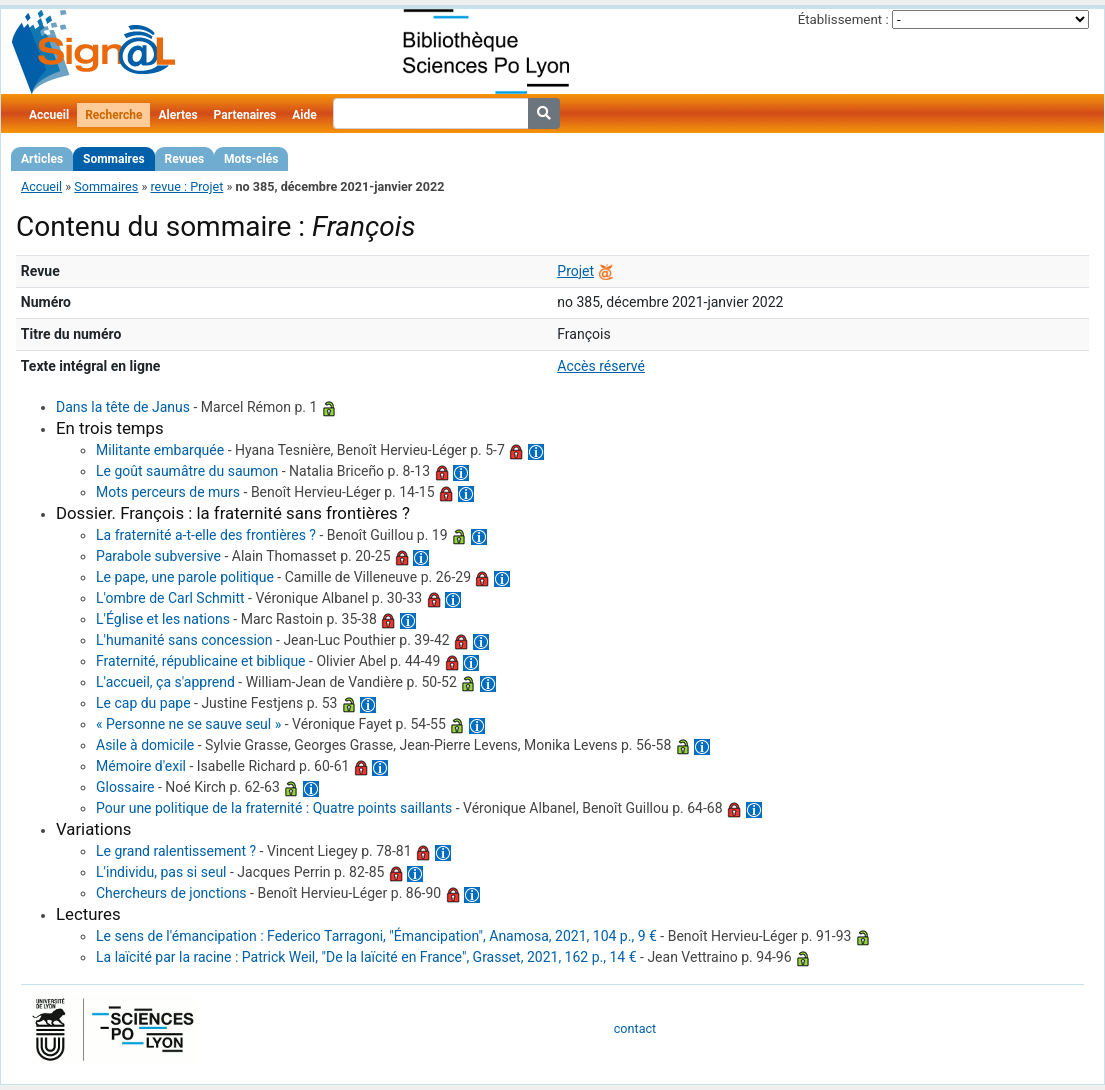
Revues (185, 159)
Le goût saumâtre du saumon (187, 471)
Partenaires (245, 115)
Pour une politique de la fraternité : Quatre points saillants (274, 808)
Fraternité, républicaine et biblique (201, 661)
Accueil (49, 115)
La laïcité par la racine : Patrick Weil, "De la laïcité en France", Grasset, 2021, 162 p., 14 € (366, 957)
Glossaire (125, 787)
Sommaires (113, 159)
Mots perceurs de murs (168, 492)
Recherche (113, 115)
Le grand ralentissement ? (176, 851)
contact (635, 1028)
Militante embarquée (160, 450)
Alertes (177, 115)
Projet (575, 271)
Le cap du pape (143, 703)
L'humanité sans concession (184, 640)
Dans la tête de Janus (123, 407)
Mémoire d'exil (141, 766)
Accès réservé (601, 366)
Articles (42, 159)
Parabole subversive (158, 556)
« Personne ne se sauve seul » (188, 724)
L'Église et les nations (163, 619)
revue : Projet (186, 186)
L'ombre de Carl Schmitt (170, 598)
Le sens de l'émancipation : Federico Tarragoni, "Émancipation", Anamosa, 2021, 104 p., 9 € (376, 936)
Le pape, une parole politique (185, 577)
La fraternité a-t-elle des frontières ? (206, 535)
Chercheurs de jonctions (171, 893)
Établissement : (843, 19)
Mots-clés (251, 159)
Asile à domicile (145, 745)
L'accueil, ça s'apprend (165, 682)
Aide (304, 115)
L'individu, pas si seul (161, 872)
